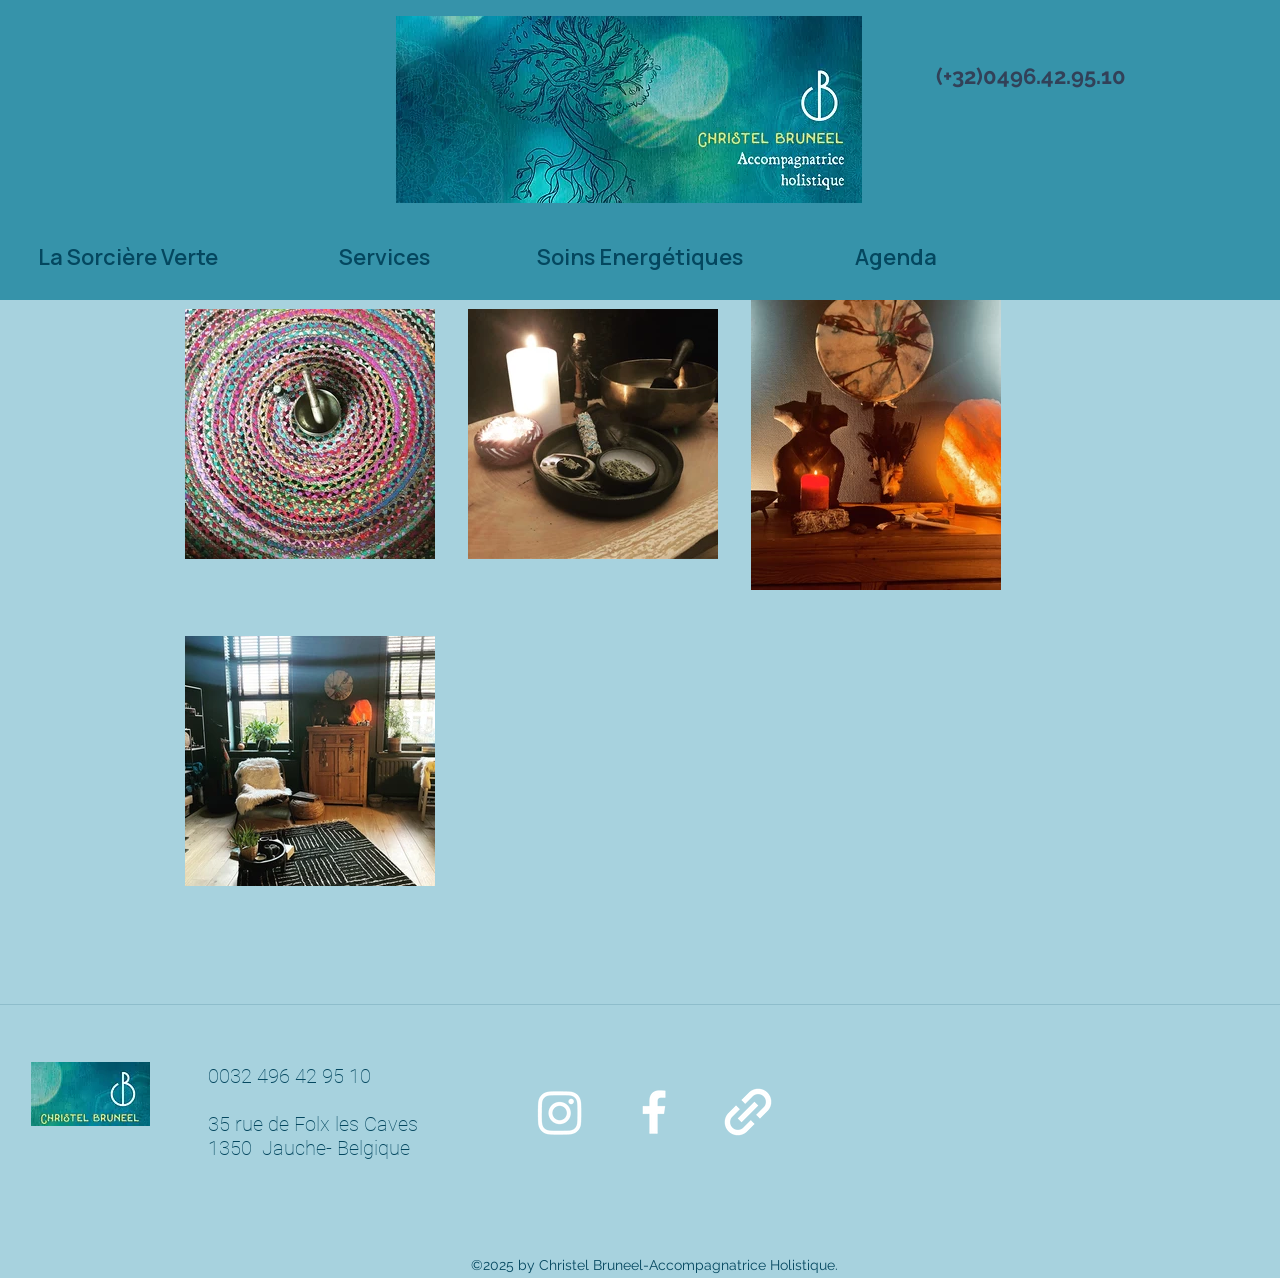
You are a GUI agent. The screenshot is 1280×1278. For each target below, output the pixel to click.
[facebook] (654, 1112)
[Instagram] (560, 1112)
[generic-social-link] (748, 1112)
